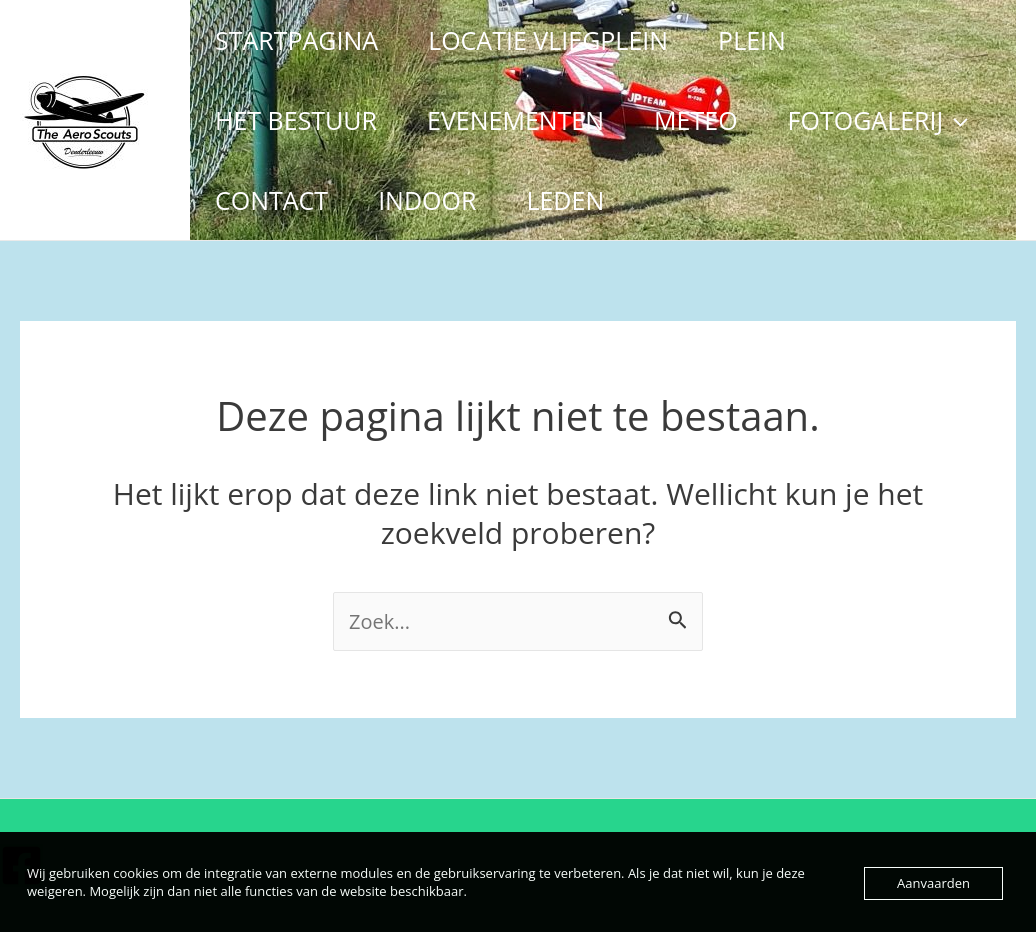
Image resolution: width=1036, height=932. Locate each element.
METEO (695, 120)
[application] (955, 120)
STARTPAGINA (296, 40)
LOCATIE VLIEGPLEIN (548, 40)
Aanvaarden (933, 883)
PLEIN (752, 40)
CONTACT (271, 200)
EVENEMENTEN (515, 120)
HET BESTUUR (296, 120)
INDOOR (427, 200)
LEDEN (565, 200)
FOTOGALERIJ (878, 120)
